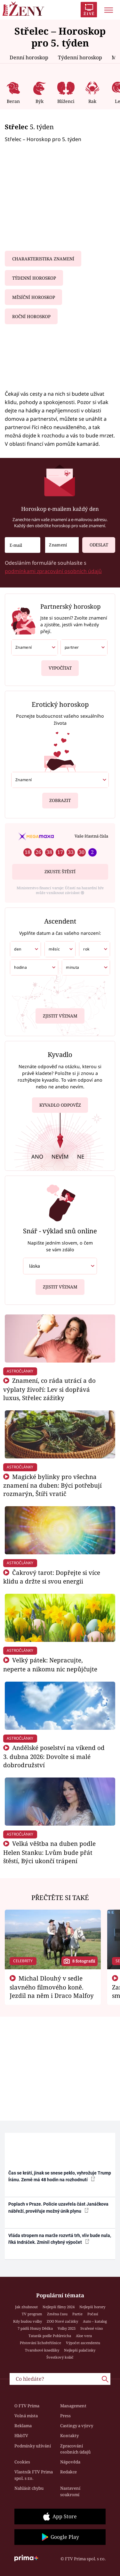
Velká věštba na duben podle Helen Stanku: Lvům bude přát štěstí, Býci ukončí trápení (49, 1852)
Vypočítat (60, 665)
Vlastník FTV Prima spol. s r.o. (33, 2475)
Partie (77, 2313)
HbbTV (21, 2435)
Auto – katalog (95, 2321)
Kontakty (69, 2435)
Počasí (92, 2313)
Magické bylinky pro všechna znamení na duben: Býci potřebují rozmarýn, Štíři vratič (52, 1485)
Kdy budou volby (27, 2321)
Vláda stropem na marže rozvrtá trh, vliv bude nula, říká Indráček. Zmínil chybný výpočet (59, 2239)
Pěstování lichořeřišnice (40, 2342)
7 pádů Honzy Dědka (35, 2328)
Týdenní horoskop (80, 57)
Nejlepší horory (92, 2306)
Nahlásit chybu (29, 2488)
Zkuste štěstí (60, 871)
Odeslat (95, 542)
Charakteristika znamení (43, 259)
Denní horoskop (29, 57)
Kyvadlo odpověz (60, 1106)
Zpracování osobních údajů (75, 2449)
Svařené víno (91, 2328)
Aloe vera (84, 2335)
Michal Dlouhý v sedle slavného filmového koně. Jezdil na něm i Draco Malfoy (52, 1987)
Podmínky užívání (32, 2446)
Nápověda (70, 2462)
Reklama (23, 2425)
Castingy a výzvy (76, 2425)
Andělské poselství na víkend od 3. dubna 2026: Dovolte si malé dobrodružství (54, 1756)
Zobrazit (60, 798)
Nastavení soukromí (70, 2491)
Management (73, 2406)
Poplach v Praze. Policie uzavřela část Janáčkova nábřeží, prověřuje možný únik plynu (58, 2207)
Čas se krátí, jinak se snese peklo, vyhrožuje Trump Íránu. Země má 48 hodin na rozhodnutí (59, 2176)
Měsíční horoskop (33, 297)
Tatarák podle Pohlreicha (49, 2335)
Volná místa (26, 2416)
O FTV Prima (26, 2406)
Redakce (68, 2472)
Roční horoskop (31, 316)
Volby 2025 (67, 2328)
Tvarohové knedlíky (42, 2350)
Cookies (22, 2462)
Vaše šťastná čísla (91, 836)
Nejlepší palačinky (79, 2350)
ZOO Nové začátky (62, 2321)
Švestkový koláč (60, 2357)
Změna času (57, 2313)
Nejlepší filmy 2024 (59, 2306)
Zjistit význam (60, 1014)
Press (65, 2416)
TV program (32, 2313)
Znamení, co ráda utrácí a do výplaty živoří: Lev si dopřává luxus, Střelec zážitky (49, 1389)
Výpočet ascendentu (83, 2342)
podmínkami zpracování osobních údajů (53, 571)
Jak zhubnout (26, 2306)
